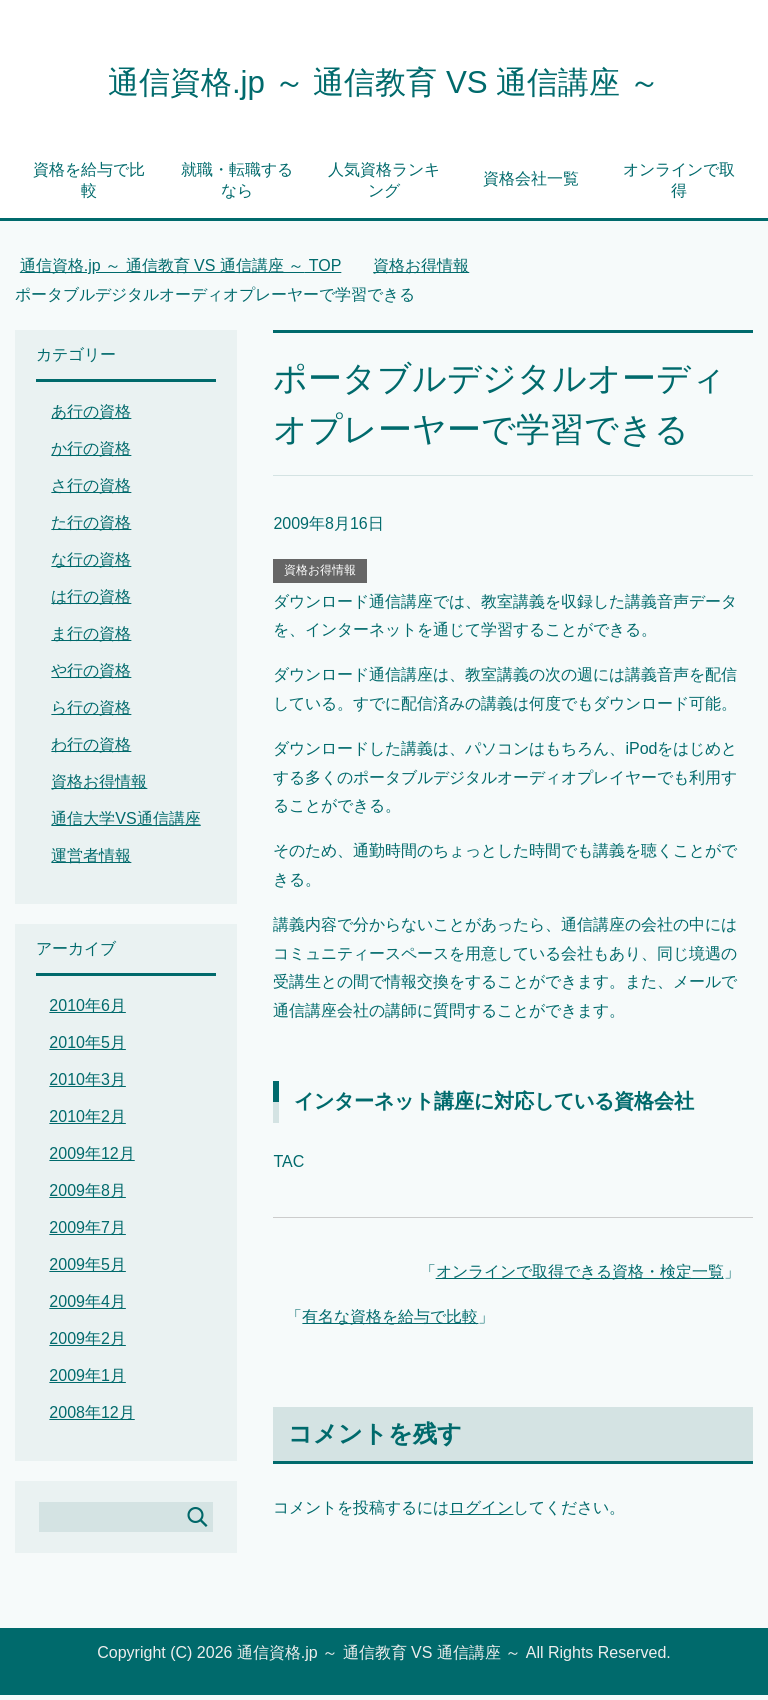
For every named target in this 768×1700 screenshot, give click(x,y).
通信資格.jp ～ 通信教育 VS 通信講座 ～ (384, 83)
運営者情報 (91, 860)
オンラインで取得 (679, 185)
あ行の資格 (91, 416)
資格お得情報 (320, 575)
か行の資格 (91, 453)
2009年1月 (87, 1380)
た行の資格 (91, 527)
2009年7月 (87, 1232)
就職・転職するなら (237, 185)
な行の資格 (91, 564)
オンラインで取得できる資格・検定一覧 (580, 1276)
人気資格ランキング (384, 185)
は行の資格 (91, 601)
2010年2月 (87, 1121)
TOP (181, 270)
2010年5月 (87, 1047)
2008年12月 (91, 1417)
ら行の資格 (91, 712)
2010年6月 (87, 1010)
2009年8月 (87, 1195)
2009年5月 (87, 1269)
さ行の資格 (91, 490)
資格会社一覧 (531, 183)
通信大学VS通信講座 (125, 823)
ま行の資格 (91, 638)
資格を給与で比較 (89, 185)
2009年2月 (87, 1343)
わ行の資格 (91, 749)
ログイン (481, 1512)
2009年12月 (91, 1158)
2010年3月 (87, 1084)
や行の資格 (91, 675)
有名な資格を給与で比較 (390, 1321)
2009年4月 (87, 1306)
